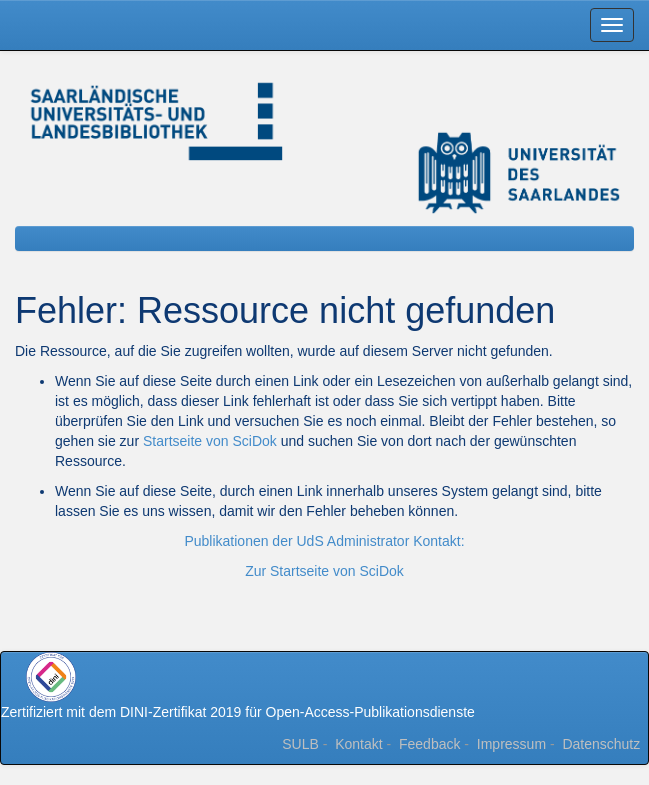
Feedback (429, 744)
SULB (300, 744)
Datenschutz (601, 744)
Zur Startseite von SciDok (324, 571)
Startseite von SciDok (210, 441)
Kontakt (358, 744)
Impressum (511, 744)
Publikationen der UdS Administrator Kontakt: (324, 541)
